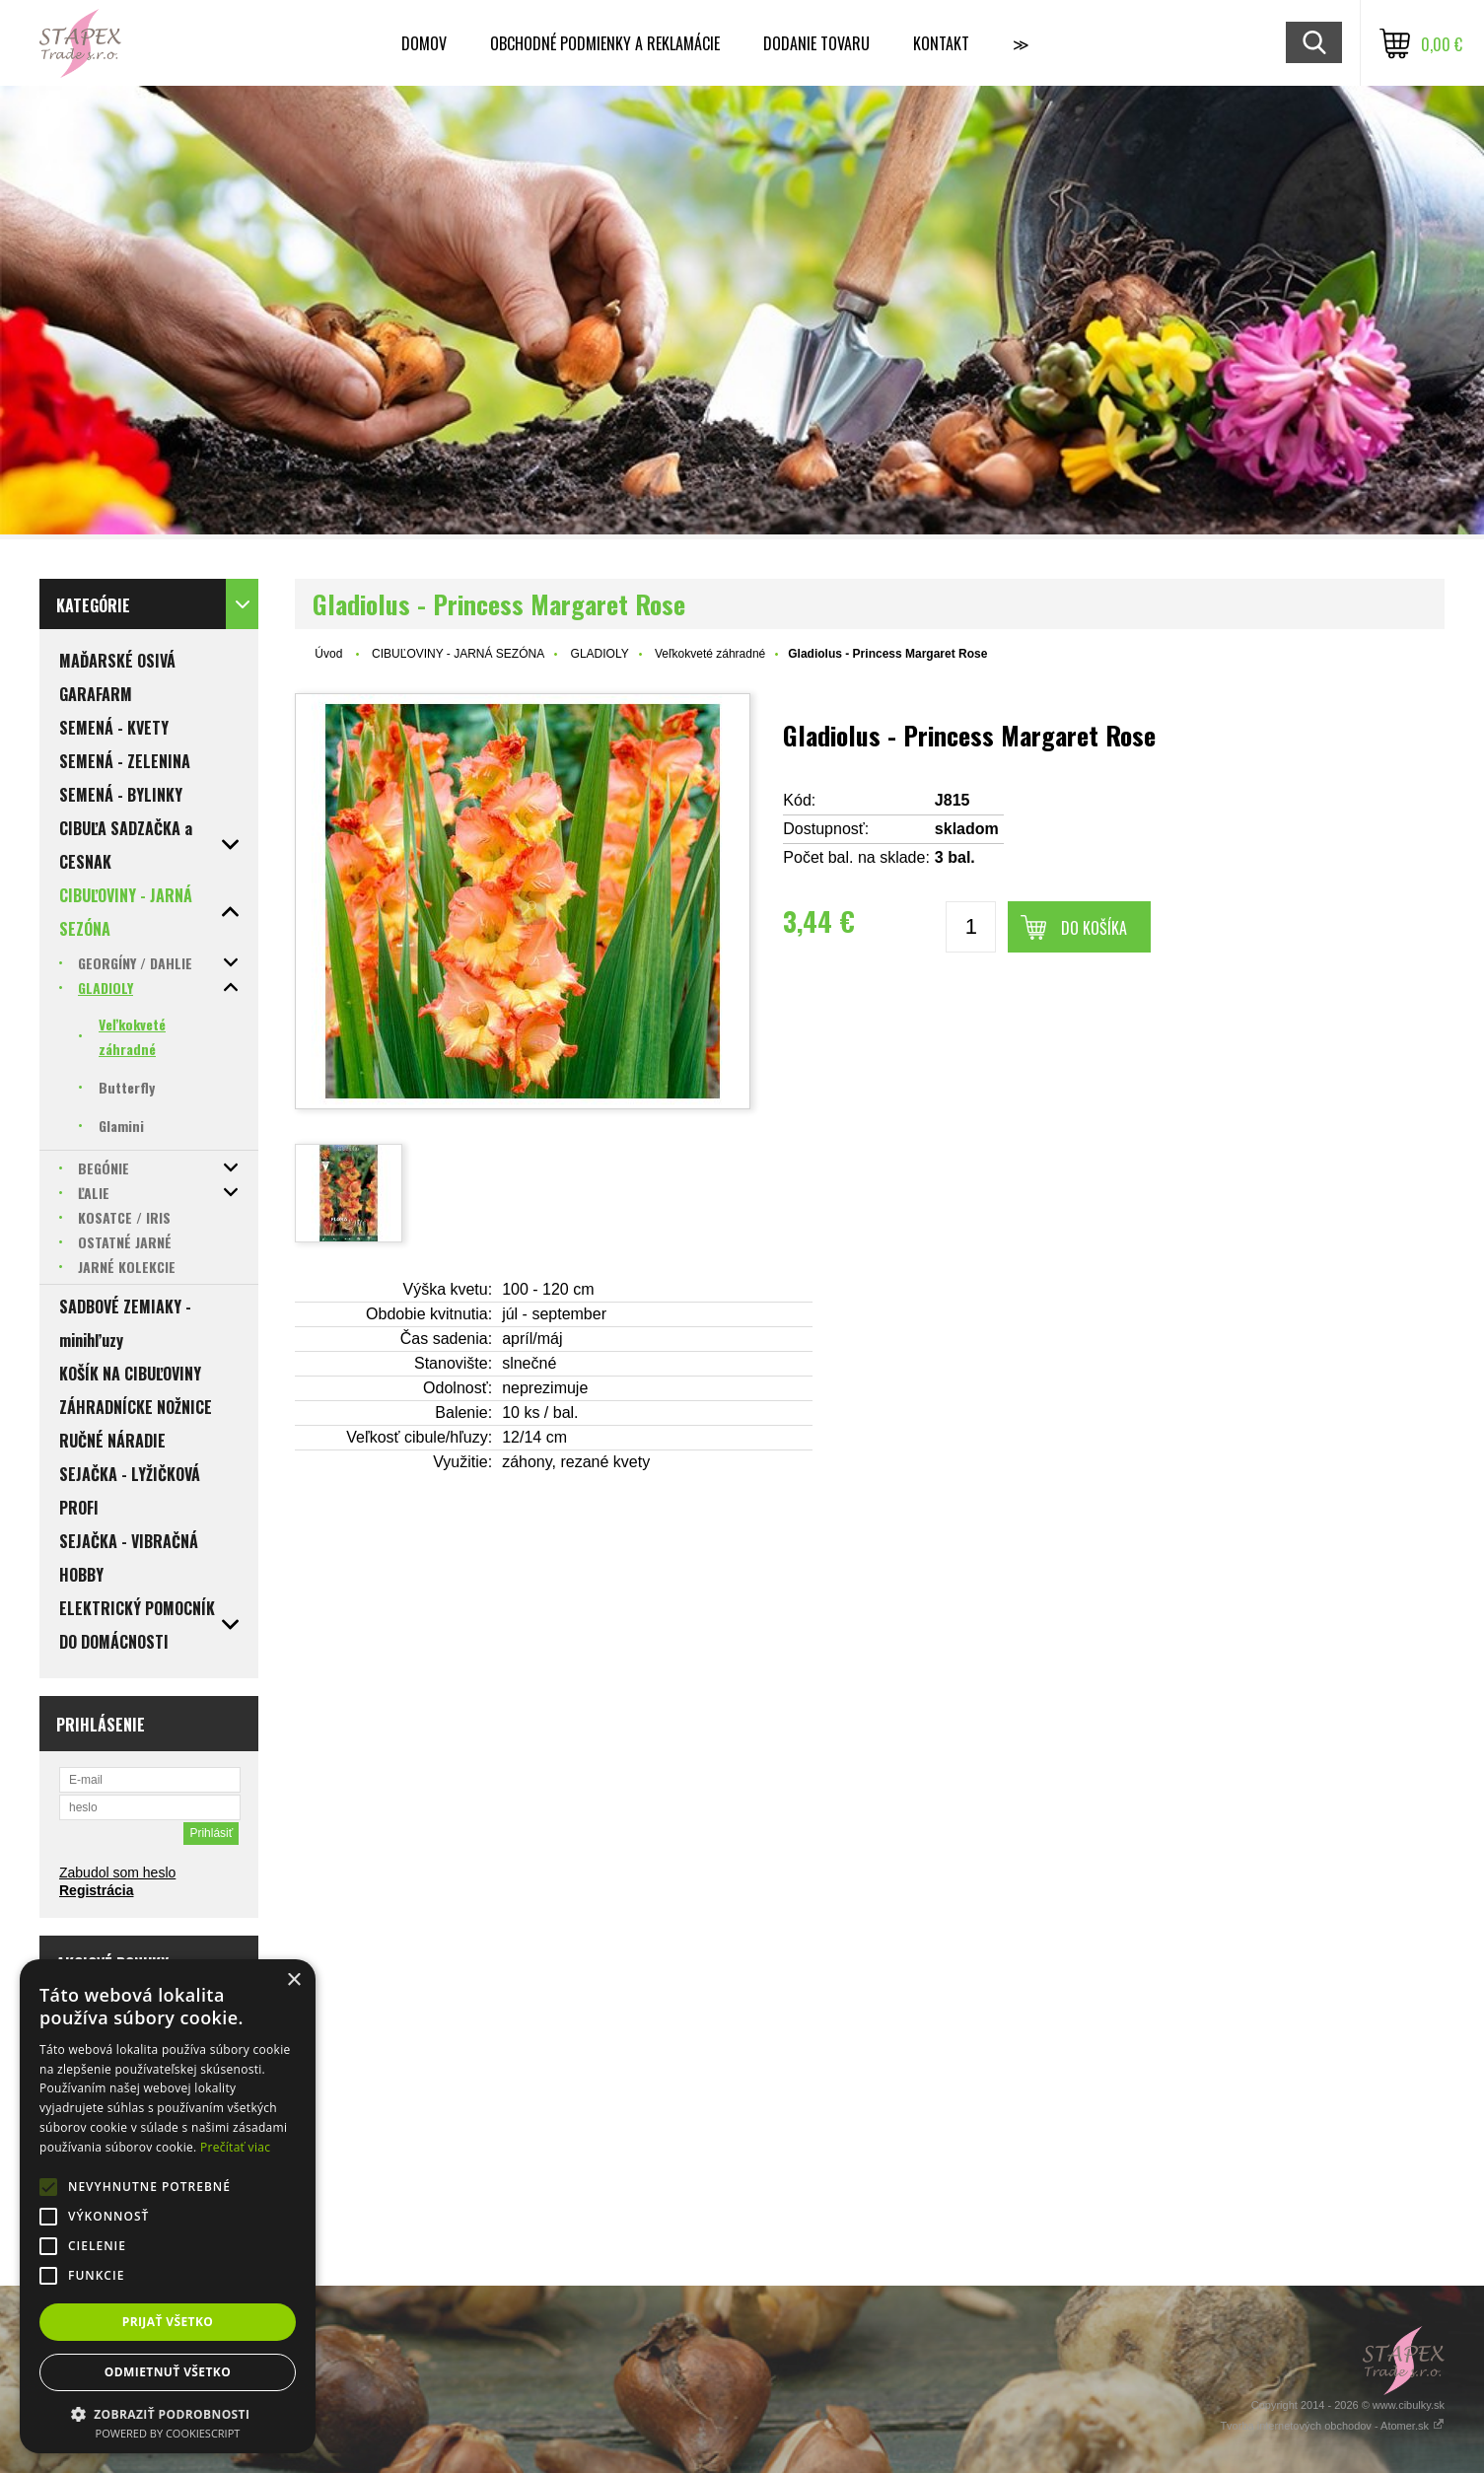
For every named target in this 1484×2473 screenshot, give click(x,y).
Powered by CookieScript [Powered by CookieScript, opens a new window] (168, 2433)
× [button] (293, 1980)
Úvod (328, 654)
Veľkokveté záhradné (710, 654)
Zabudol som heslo (117, 1872)
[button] (167, 2413)
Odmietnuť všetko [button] (168, 2372)
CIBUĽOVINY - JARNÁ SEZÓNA (458, 654)
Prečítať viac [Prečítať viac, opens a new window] (235, 2147)
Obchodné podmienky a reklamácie (605, 43)
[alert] (168, 2206)
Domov (424, 43)
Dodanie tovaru (816, 43)
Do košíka (1094, 928)
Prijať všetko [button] (168, 2321)
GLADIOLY (600, 654)
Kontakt (941, 43)
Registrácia (96, 1890)
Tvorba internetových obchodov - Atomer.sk (1332, 2426)
